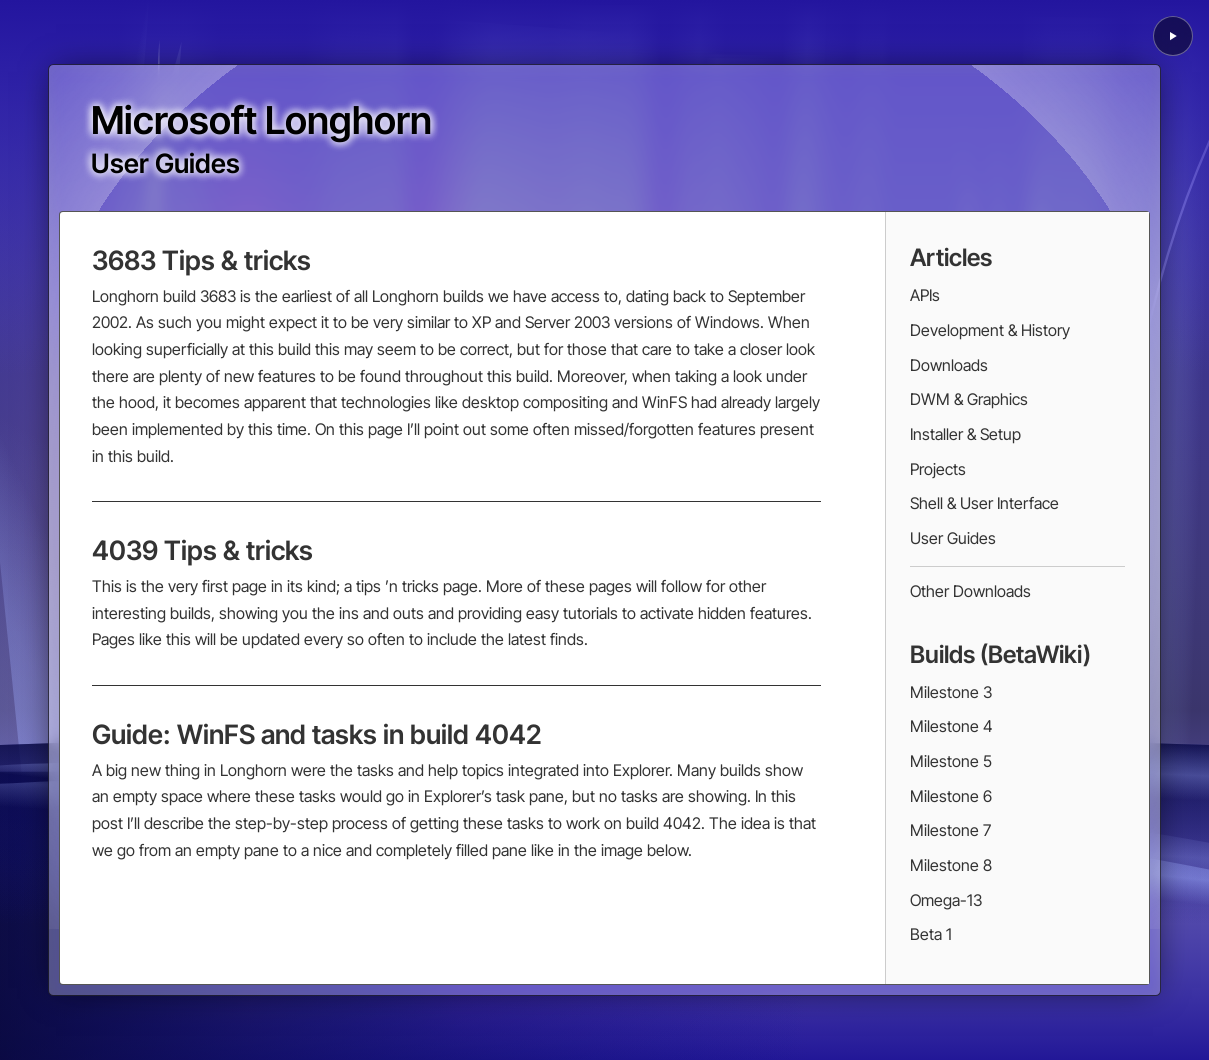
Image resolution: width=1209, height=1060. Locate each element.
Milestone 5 (951, 761)
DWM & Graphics (969, 399)
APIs (925, 295)
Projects (938, 469)
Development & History (990, 330)
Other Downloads (970, 591)
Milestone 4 (951, 726)
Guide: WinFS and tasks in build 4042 (317, 734)
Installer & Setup (965, 434)
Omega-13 (946, 900)
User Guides (953, 538)
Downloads (949, 365)
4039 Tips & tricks (202, 550)
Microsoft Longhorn (261, 120)
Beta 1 (931, 934)
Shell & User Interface (984, 503)
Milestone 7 (950, 830)
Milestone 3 (951, 692)
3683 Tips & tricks (201, 260)
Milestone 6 (951, 796)
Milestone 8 (951, 865)
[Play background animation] (1173, 36)
